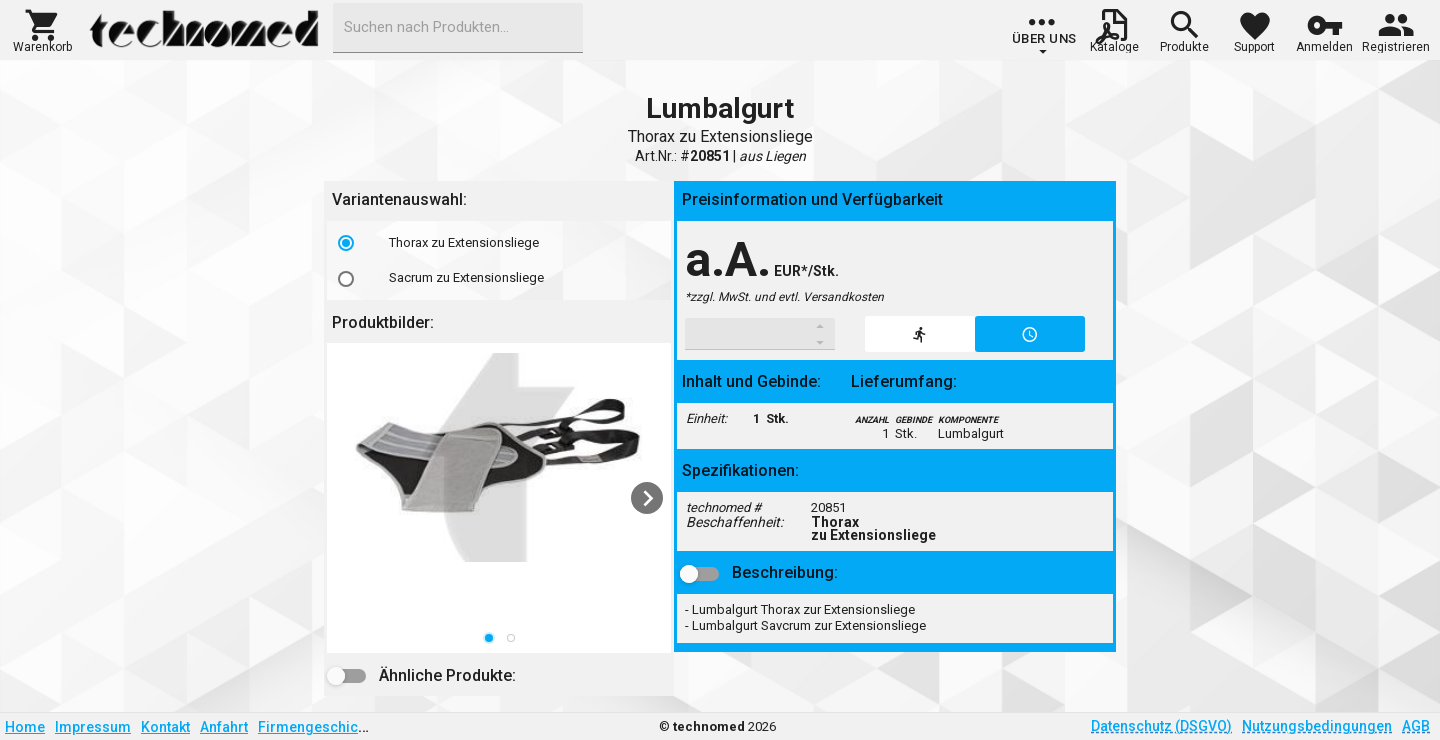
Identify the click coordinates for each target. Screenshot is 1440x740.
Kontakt (165, 727)
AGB (1416, 726)
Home (25, 727)
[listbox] (499, 260)
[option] (499, 243)
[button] (42, 29)
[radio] (346, 243)
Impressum (93, 727)
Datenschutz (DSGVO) (1161, 726)
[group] (1044, 35)
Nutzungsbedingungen (1317, 726)
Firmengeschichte (318, 727)
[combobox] (458, 28)
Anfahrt (224, 727)
